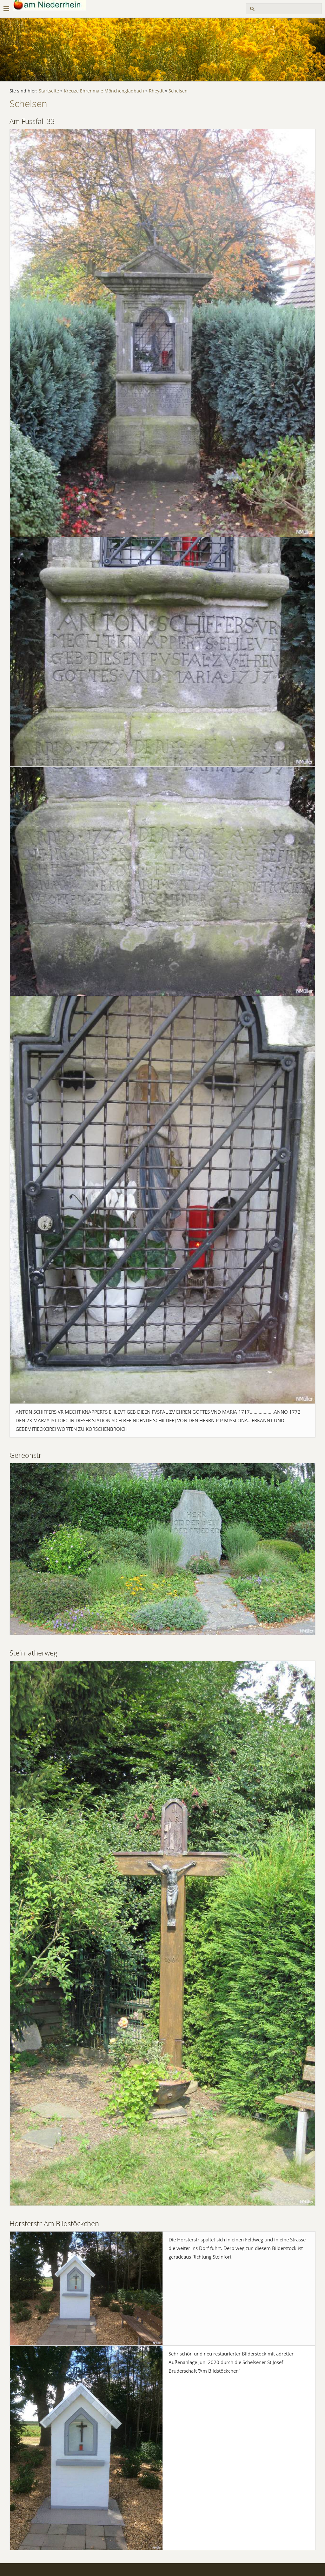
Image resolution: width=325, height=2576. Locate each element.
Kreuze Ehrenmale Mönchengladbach (104, 91)
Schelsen (178, 91)
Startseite (49, 91)
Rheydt (156, 91)
